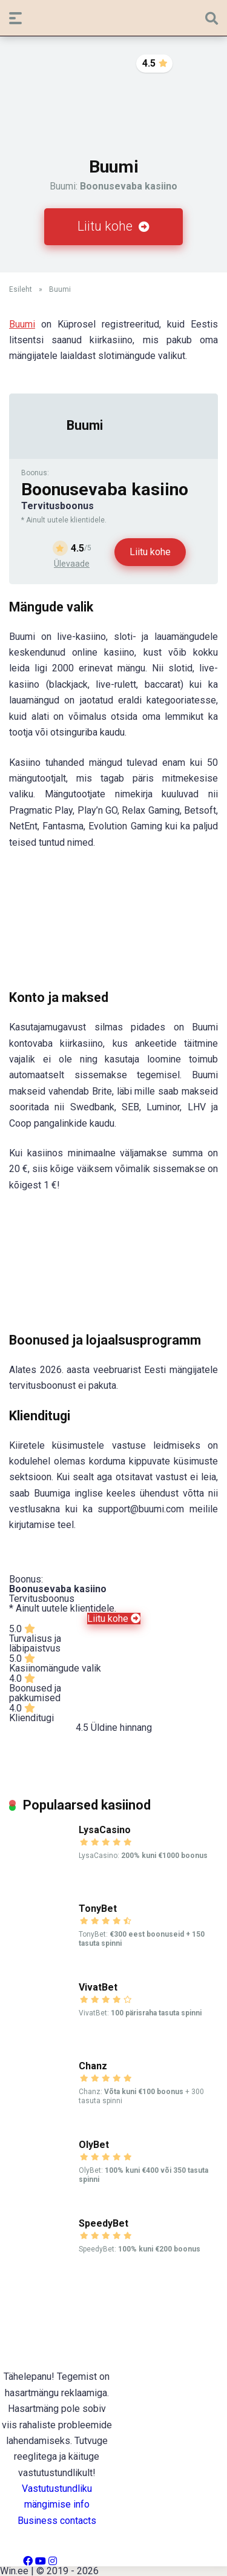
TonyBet (98, 1908)
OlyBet (94, 2144)
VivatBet (98, 1987)
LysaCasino (105, 1830)
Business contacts (57, 2520)
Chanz (93, 2066)
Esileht (20, 289)
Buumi (22, 324)
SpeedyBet (103, 2223)
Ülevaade (72, 563)
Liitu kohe (113, 226)
